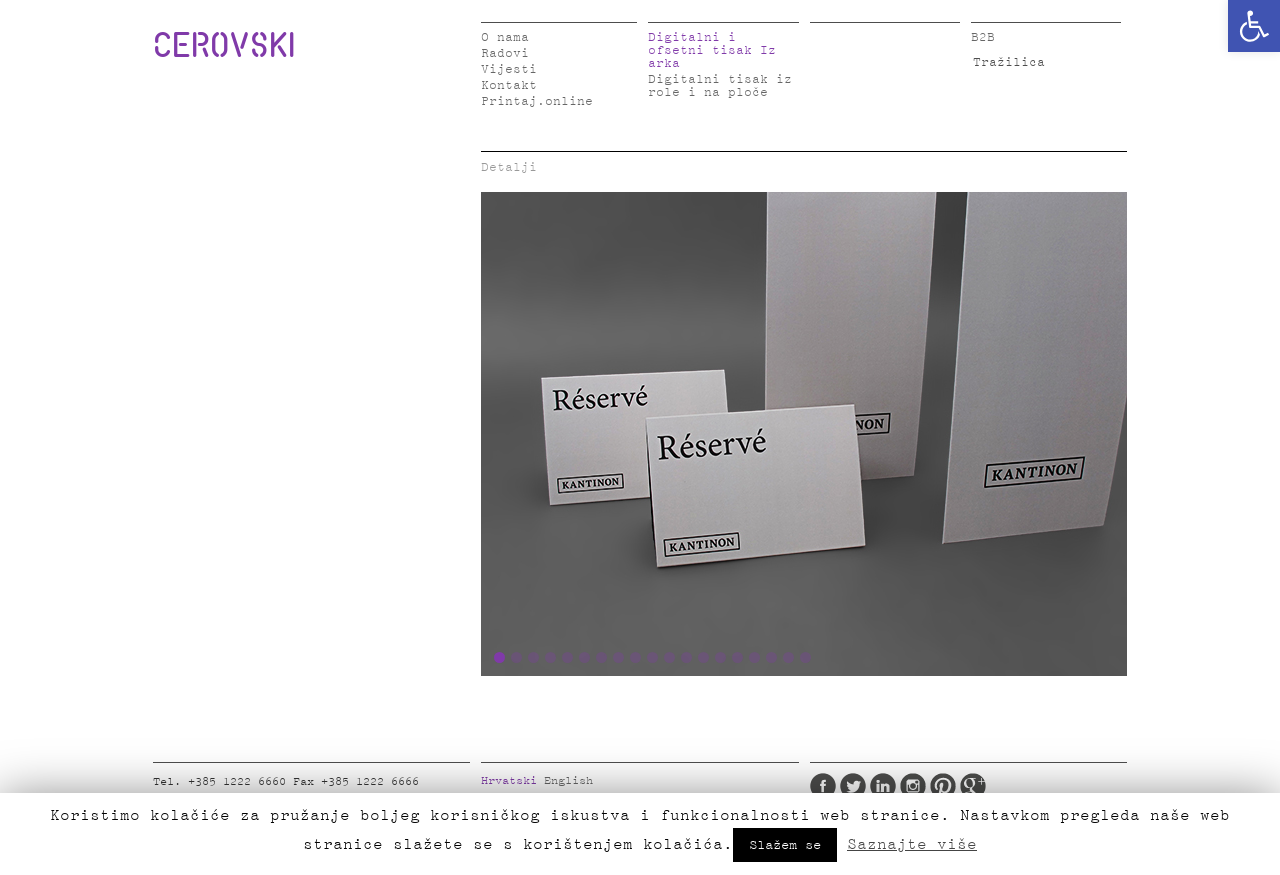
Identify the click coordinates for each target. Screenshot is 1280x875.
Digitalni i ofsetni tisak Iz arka (712, 50)
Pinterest (943, 786)
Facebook (823, 786)
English (568, 781)
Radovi (505, 53)
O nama (505, 37)
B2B (983, 37)
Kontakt (509, 85)
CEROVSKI (224, 44)
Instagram (913, 786)
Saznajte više (912, 844)
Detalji (509, 167)
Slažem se (785, 845)
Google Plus (973, 786)
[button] (1254, 26)
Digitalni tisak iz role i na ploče (720, 86)
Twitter (853, 786)
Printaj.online (537, 101)
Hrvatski (509, 781)
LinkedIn (883, 786)
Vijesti (509, 69)
